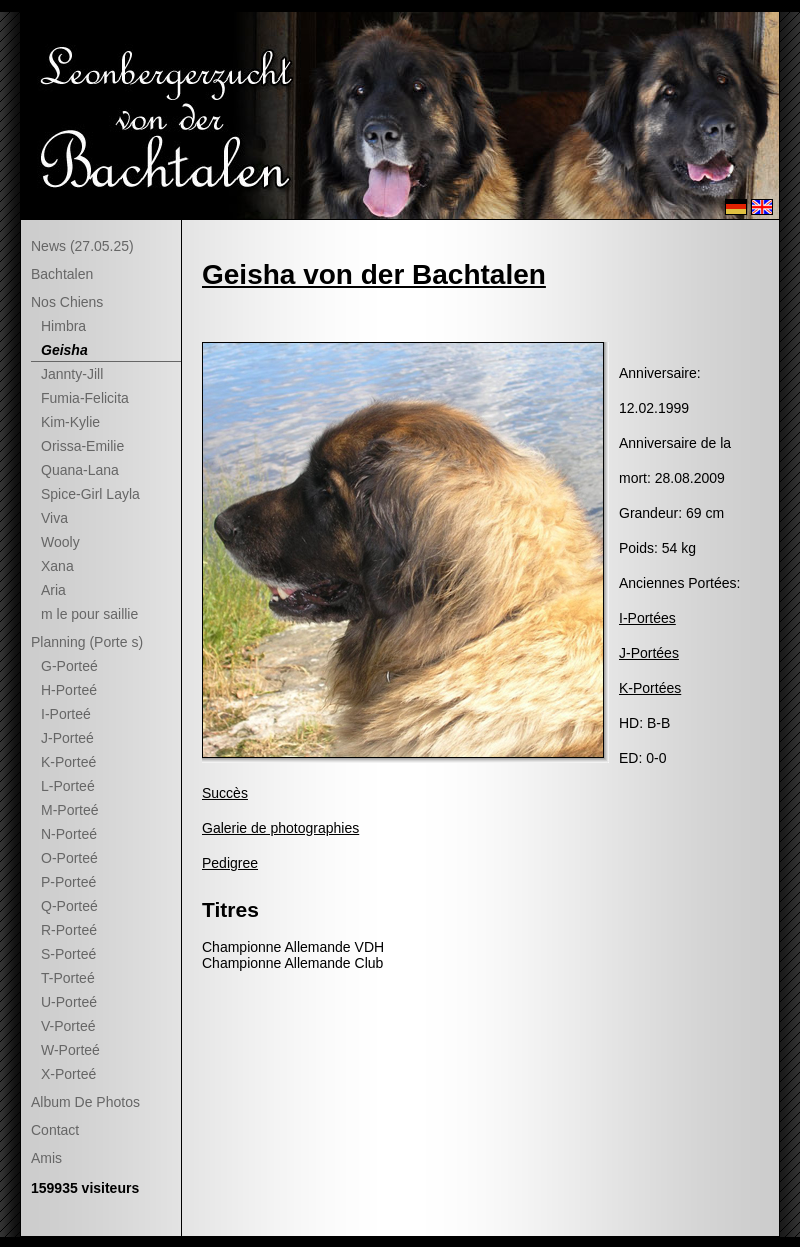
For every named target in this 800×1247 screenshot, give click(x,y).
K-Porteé (68, 762)
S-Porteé (68, 954)
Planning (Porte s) (87, 642)
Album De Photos (85, 1102)
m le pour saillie (89, 614)
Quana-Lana (80, 470)
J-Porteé (67, 738)
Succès (225, 793)
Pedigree (230, 863)
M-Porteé (70, 810)
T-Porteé (68, 978)
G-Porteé (69, 666)
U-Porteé (69, 1002)
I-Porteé (66, 714)
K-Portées (650, 688)
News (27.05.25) (82, 246)
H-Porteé (69, 690)
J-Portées (649, 653)
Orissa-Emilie (82, 446)
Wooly (60, 542)
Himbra (63, 326)
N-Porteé (69, 834)
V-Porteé (68, 1026)
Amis (46, 1158)
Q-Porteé (69, 906)
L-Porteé (68, 786)
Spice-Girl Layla (90, 494)
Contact (55, 1130)
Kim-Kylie (70, 422)
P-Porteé (68, 882)
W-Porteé (70, 1050)
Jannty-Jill (72, 374)
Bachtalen (62, 274)
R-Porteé (69, 930)
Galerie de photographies (280, 828)
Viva (54, 518)
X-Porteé (68, 1074)
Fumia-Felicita (85, 398)
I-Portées (647, 618)
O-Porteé (69, 858)
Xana (57, 566)
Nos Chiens (67, 302)
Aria (53, 590)
